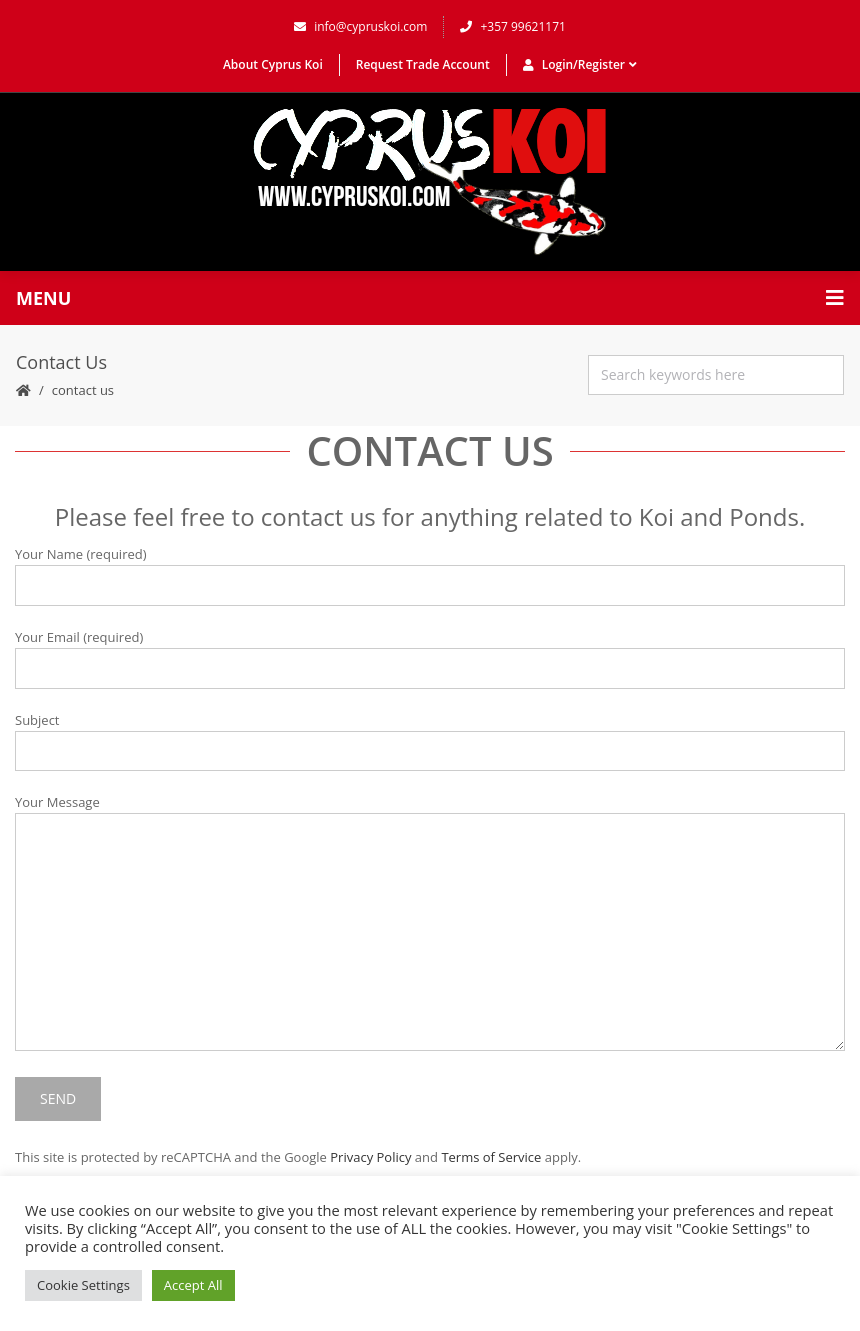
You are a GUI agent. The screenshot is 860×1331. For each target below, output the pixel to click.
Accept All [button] (193, 1285)
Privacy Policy (370, 1157)
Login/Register (580, 64)
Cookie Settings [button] (83, 1285)
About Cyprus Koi (273, 64)
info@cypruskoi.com (360, 26)
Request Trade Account (423, 64)
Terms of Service (491, 1157)
